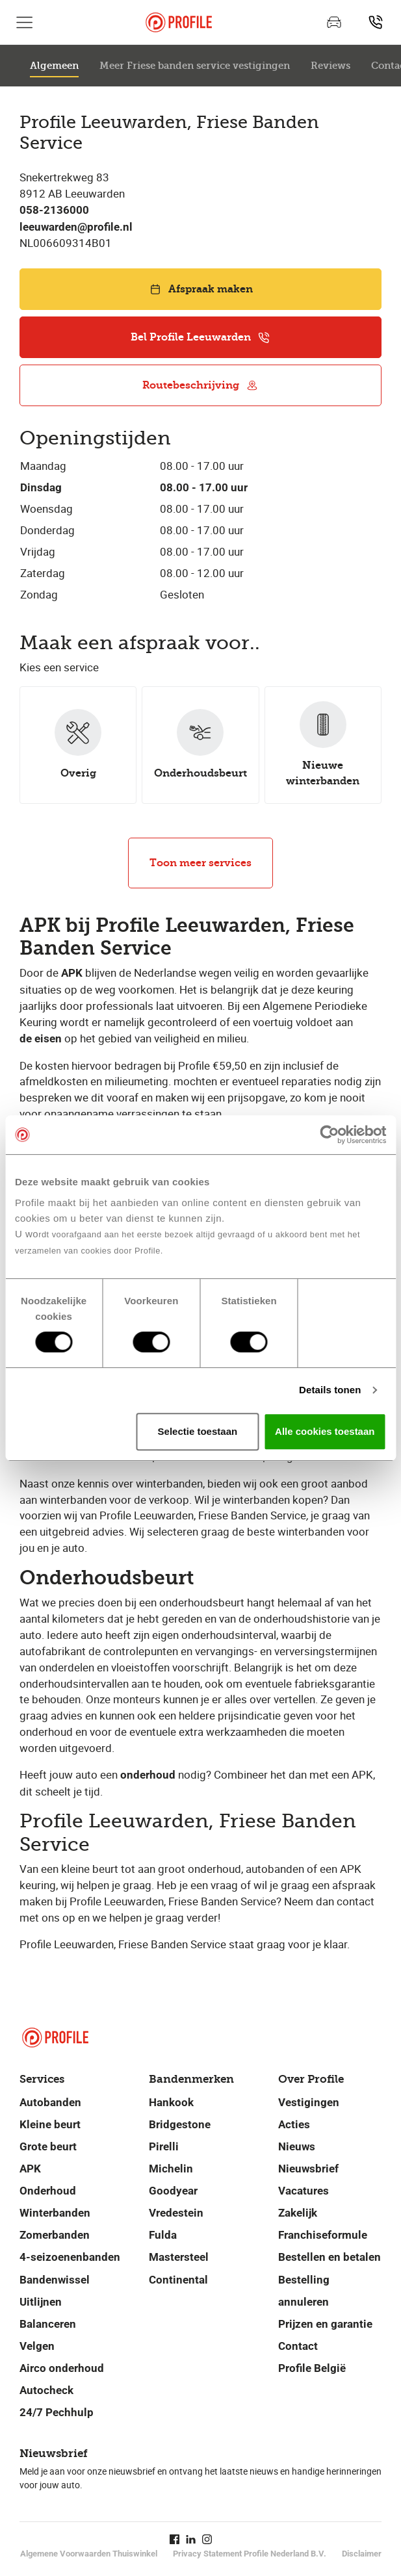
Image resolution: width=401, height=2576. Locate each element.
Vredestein (176, 2212)
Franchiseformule (322, 2234)
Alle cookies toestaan (324, 1431)
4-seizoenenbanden (69, 2256)
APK (72, 973)
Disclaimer (362, 2553)
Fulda (163, 2234)
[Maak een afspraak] (334, 22)
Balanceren (47, 2323)
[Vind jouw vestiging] (375, 22)
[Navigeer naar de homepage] (178, 22)
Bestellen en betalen (329, 2256)
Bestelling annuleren (304, 2290)
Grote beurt (48, 2146)
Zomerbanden (54, 2234)
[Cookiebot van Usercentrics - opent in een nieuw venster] (329, 1134)
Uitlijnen (40, 2301)
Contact (298, 2345)
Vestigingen (308, 2102)
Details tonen (330, 1389)
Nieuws (296, 2146)
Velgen (37, 2345)
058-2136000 (54, 210)
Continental (178, 2279)
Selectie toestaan (198, 1431)
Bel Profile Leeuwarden (200, 337)
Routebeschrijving (200, 385)
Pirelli (164, 2146)
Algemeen (54, 65)
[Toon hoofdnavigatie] (24, 22)
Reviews (330, 65)
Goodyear (173, 2190)
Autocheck (46, 2390)
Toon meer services (200, 863)
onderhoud (147, 1775)
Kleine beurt (50, 2124)
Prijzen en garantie (325, 2323)
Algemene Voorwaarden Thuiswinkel (88, 2553)
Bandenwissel (54, 2279)
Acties (294, 2124)
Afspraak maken (201, 289)
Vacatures (303, 2190)
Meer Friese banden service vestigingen (194, 65)
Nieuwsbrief (308, 2168)
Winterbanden (54, 2212)
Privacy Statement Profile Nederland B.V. (249, 2553)
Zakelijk (297, 2212)
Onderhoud (47, 2190)
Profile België (312, 2368)
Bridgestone (180, 2124)
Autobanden (50, 2102)
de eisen (40, 1039)
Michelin (171, 2168)
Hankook (171, 2102)
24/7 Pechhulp (56, 2412)
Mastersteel (179, 2256)
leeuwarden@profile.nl (76, 227)
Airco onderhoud (61, 2368)
